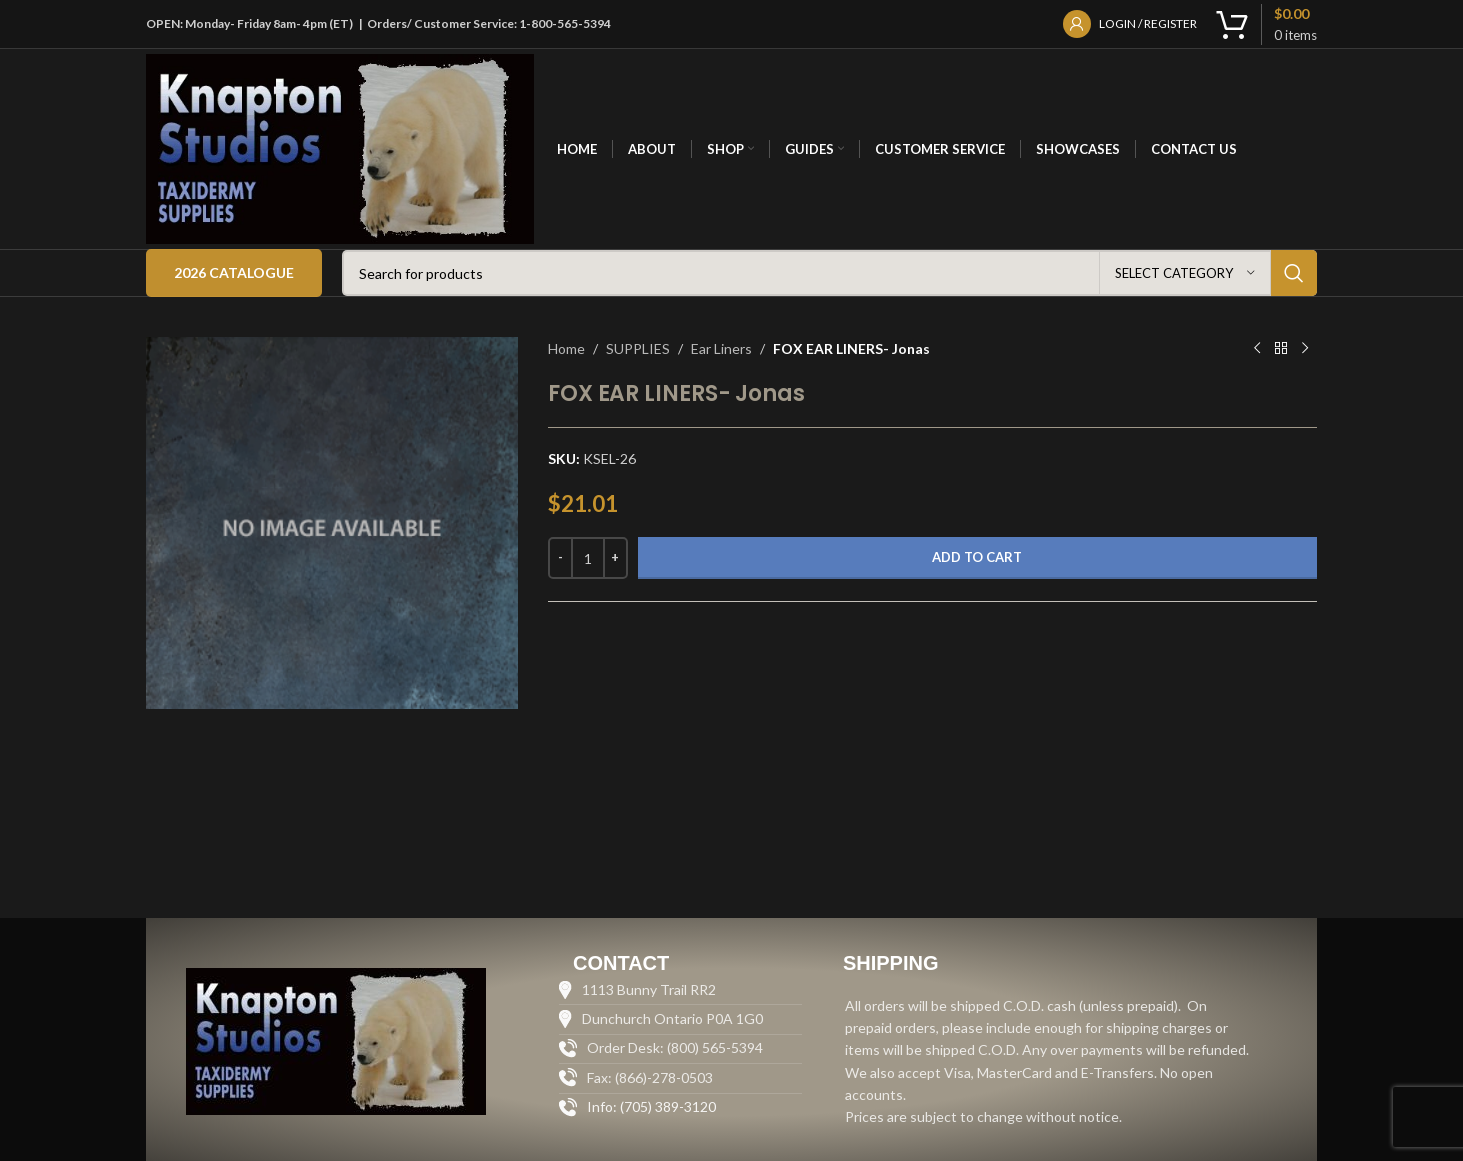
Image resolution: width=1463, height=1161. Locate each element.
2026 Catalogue (234, 272)
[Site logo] (340, 147)
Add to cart (977, 557)
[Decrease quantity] (560, 558)
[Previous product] (1257, 349)
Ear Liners (721, 348)
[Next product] (1305, 349)
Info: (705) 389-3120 (651, 1106)
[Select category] (1185, 273)
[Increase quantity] (615, 558)
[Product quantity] (588, 558)
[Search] (829, 273)
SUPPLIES (638, 348)
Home (566, 348)
